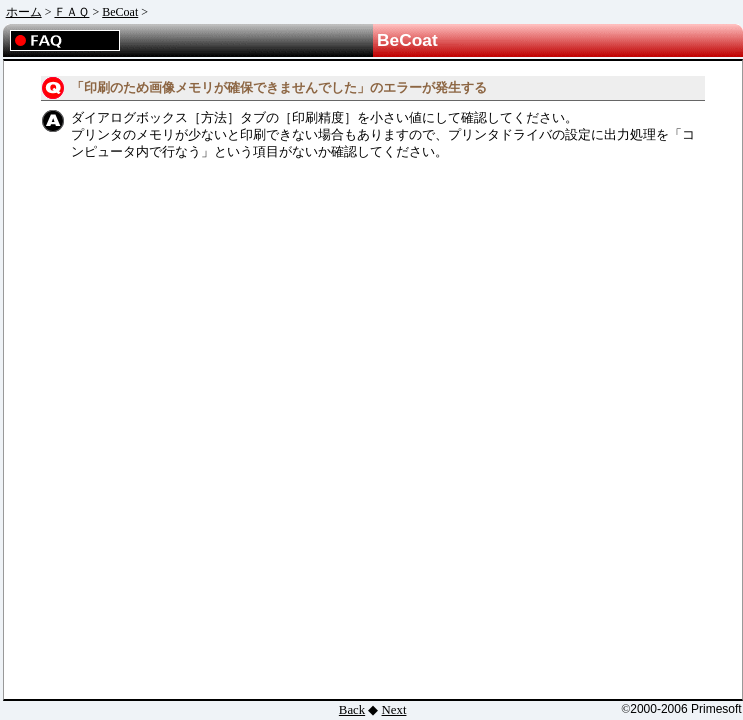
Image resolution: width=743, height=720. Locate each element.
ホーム (24, 12)
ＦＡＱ (71, 12)
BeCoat (120, 12)
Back (352, 710)
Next (394, 710)
